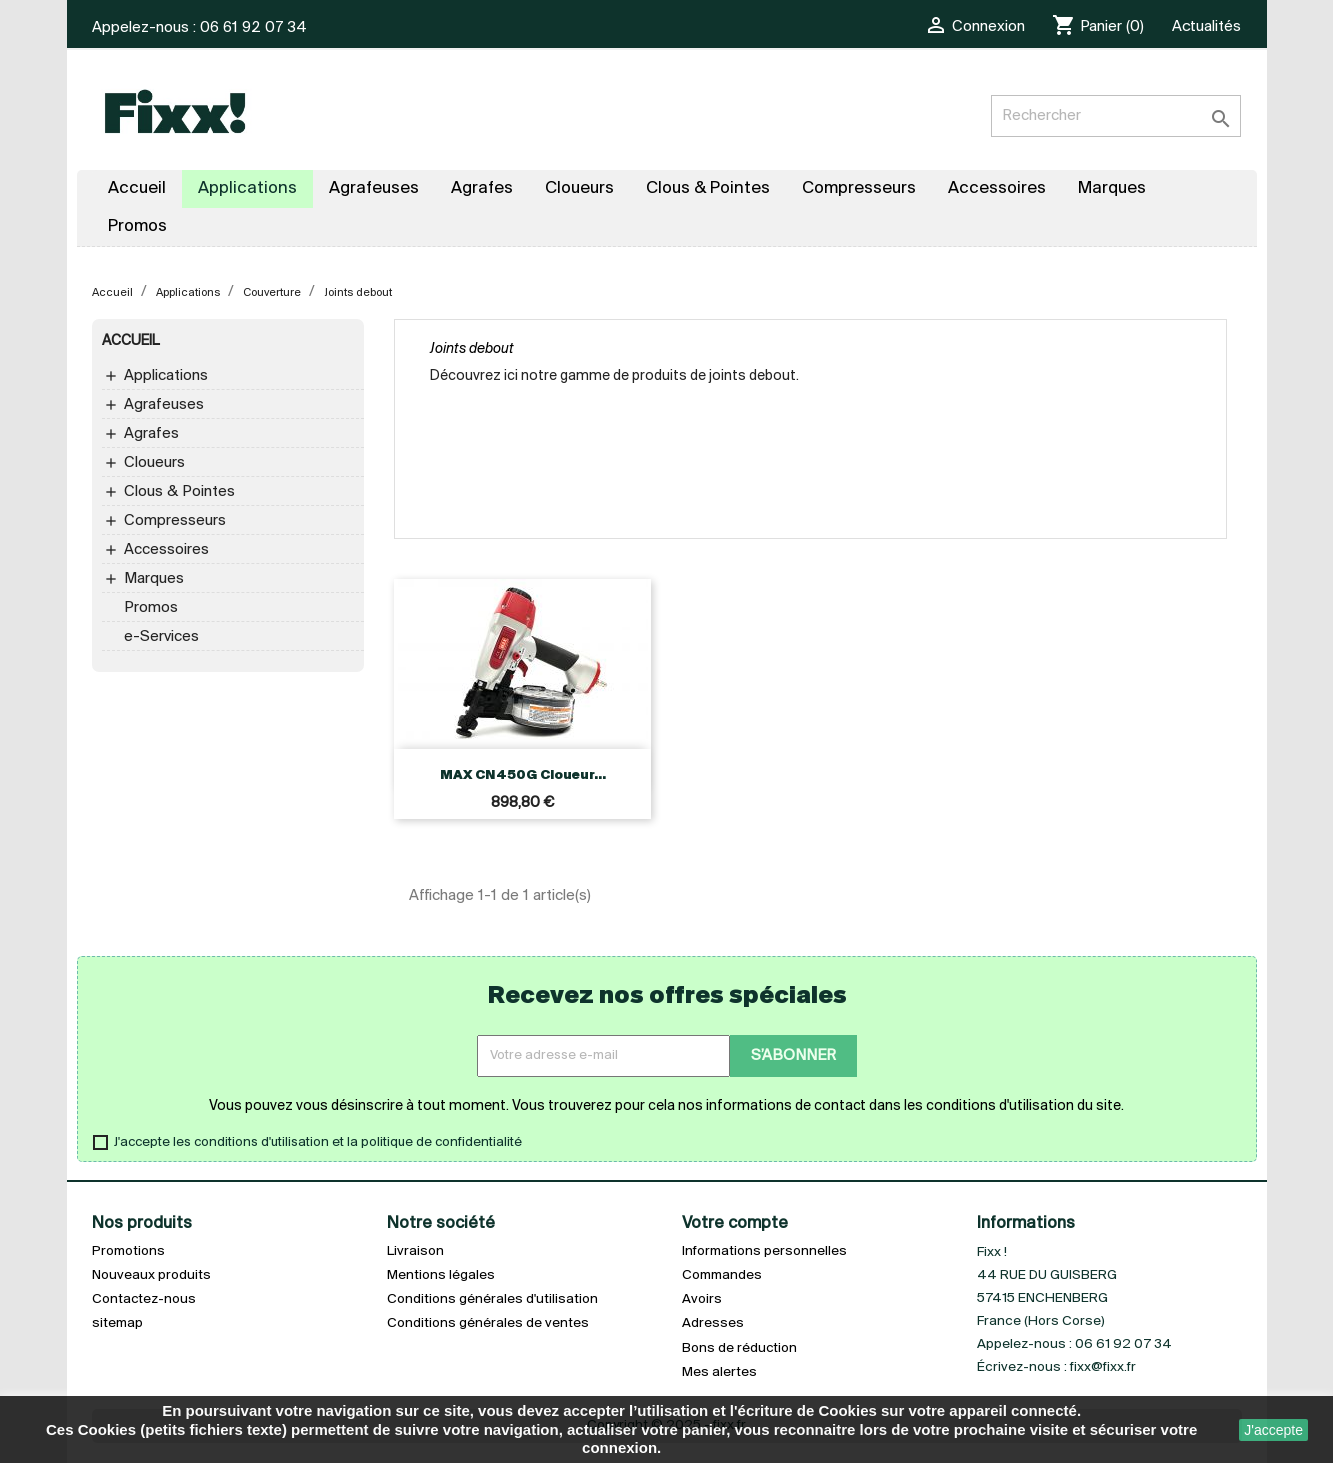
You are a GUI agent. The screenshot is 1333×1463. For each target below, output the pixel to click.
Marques (154, 579)
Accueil (130, 341)
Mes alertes (719, 1372)
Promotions (128, 1251)
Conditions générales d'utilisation (492, 1299)
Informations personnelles (764, 1251)
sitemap (117, 1323)
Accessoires (166, 550)
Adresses (713, 1323)
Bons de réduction (739, 1348)
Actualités (1206, 27)
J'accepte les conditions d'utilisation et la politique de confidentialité (318, 1142)
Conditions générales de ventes (488, 1323)
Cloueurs (154, 463)
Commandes (722, 1275)
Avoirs (702, 1299)
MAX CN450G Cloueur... (523, 775)
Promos (151, 608)
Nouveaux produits (151, 1275)
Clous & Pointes (179, 492)
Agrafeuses (164, 405)
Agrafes (151, 434)
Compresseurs (175, 521)
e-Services (161, 637)
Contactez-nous (144, 1299)
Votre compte (735, 1223)
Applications (166, 376)
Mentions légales (441, 1275)
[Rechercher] (1116, 116)
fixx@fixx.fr (1103, 1367)
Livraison (415, 1251)
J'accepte (1273, 1430)
